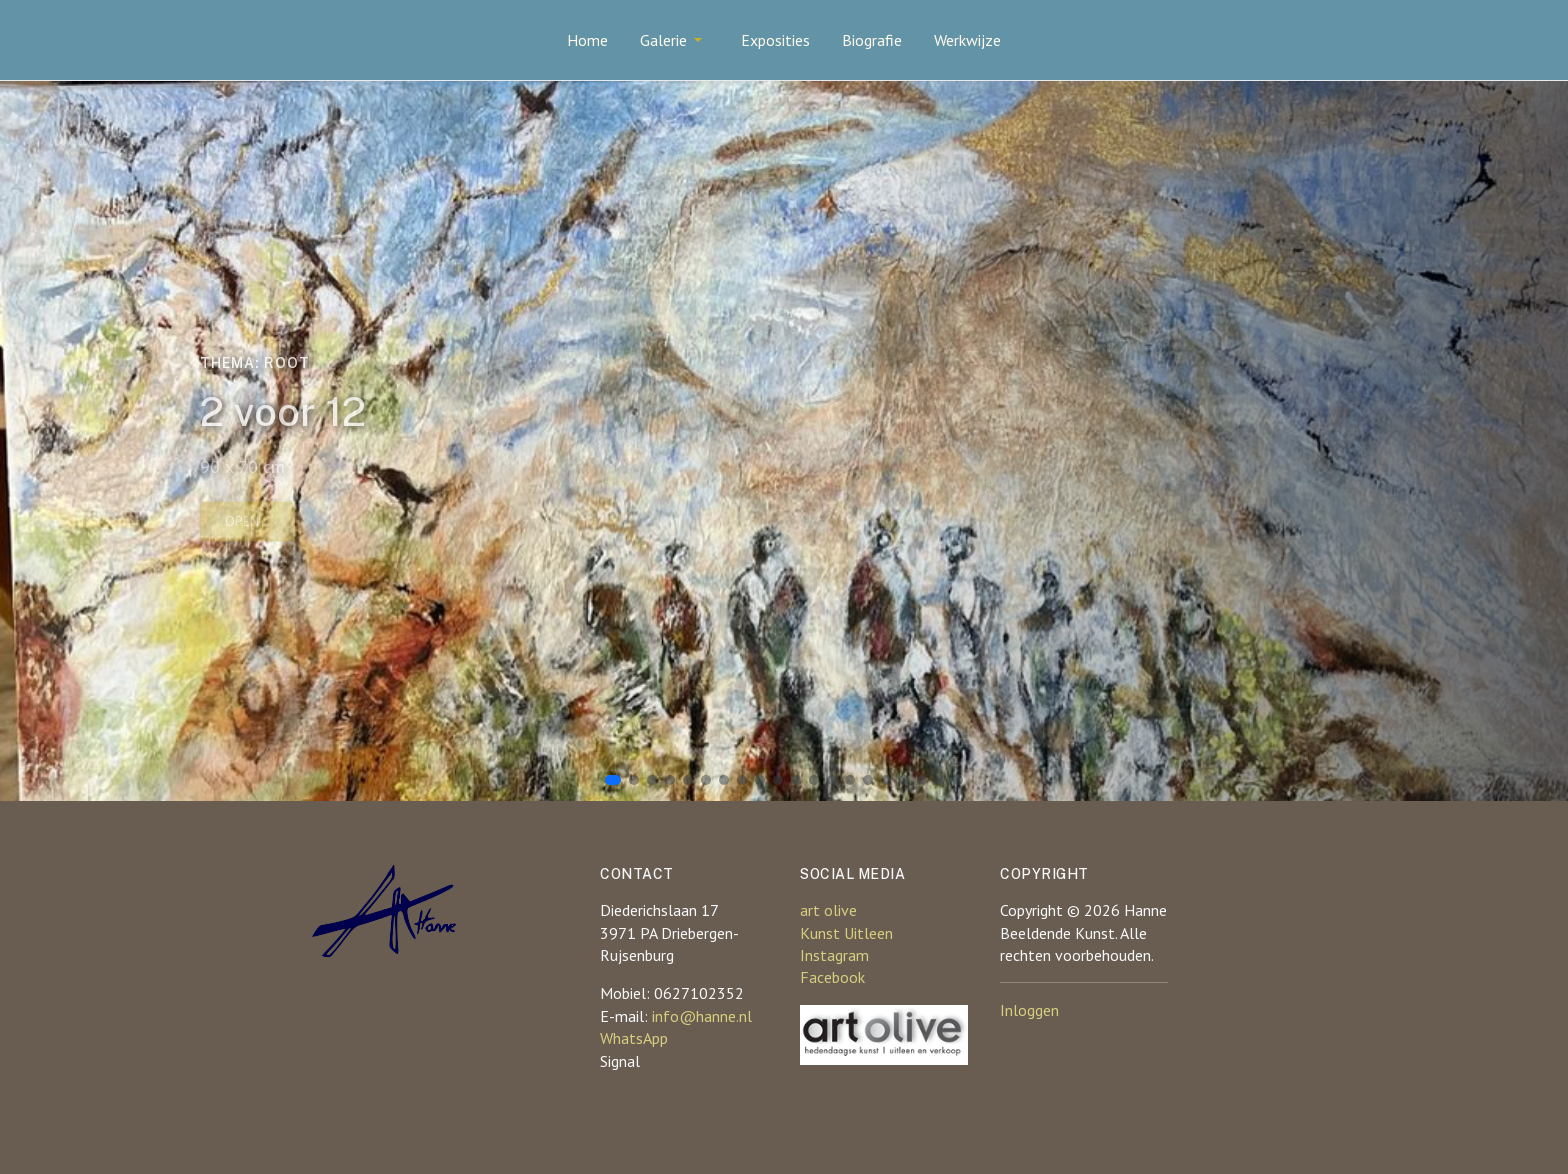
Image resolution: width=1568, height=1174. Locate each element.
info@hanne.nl (702, 1016)
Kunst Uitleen (846, 933)
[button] (674, 40)
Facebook (832, 977)
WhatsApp (634, 1038)
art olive (828, 910)
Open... (247, 524)
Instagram (834, 955)
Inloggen (1029, 1010)
